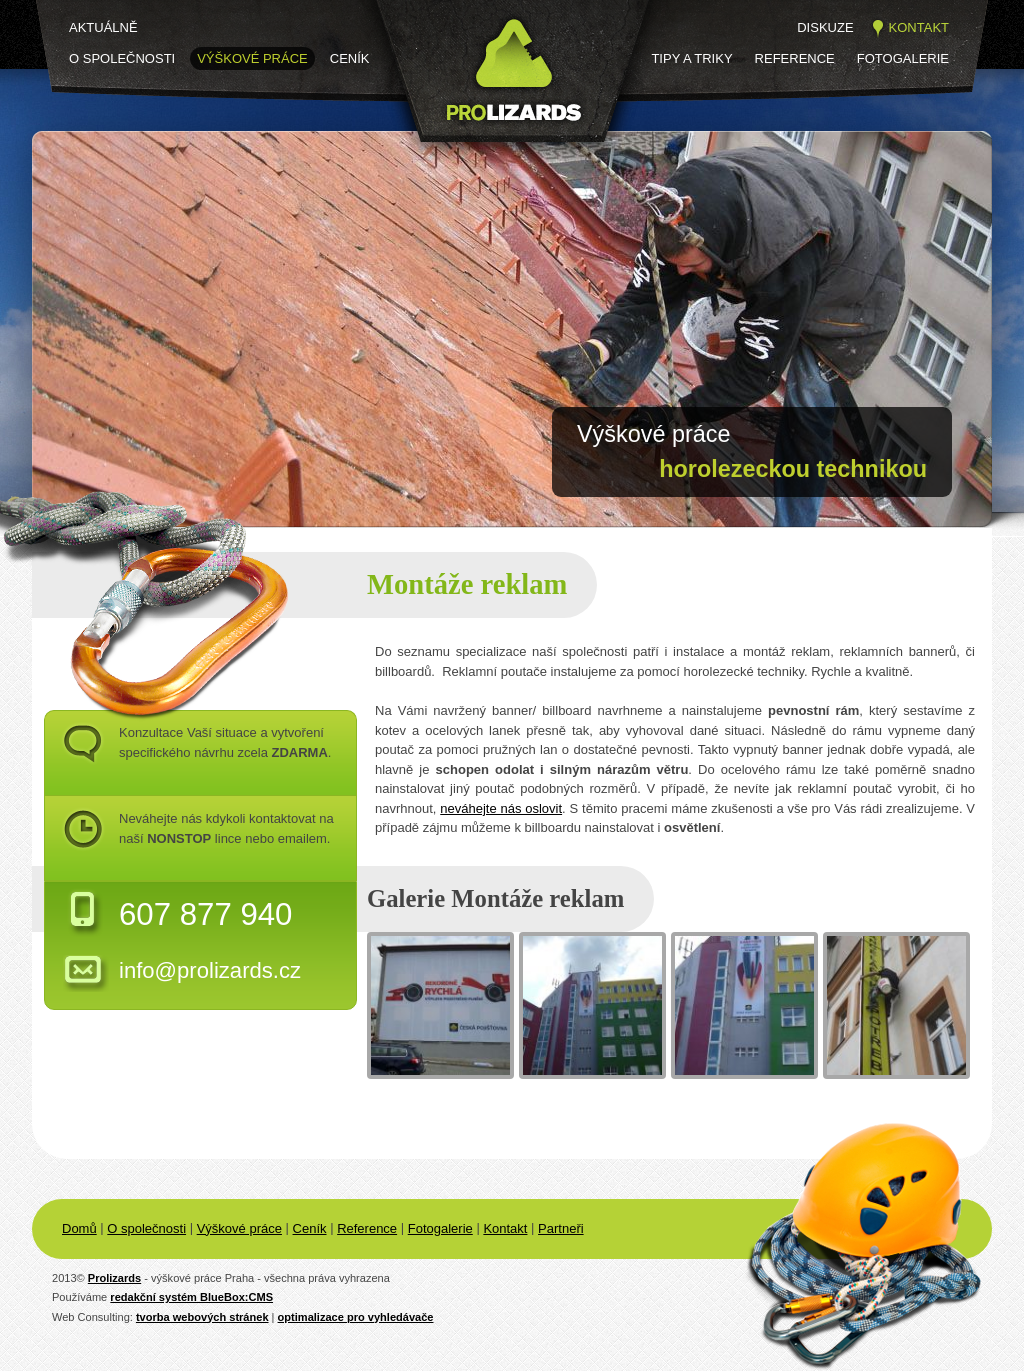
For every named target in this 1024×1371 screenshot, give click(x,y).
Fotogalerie (903, 58)
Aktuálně (103, 27)
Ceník (350, 58)
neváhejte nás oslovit (501, 808)
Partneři (561, 1228)
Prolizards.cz (438, 157)
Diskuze (825, 27)
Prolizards (114, 1278)
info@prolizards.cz (210, 970)
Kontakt (919, 27)
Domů (79, 1228)
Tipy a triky (691, 58)
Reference (795, 58)
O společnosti (122, 58)
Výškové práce (252, 58)
